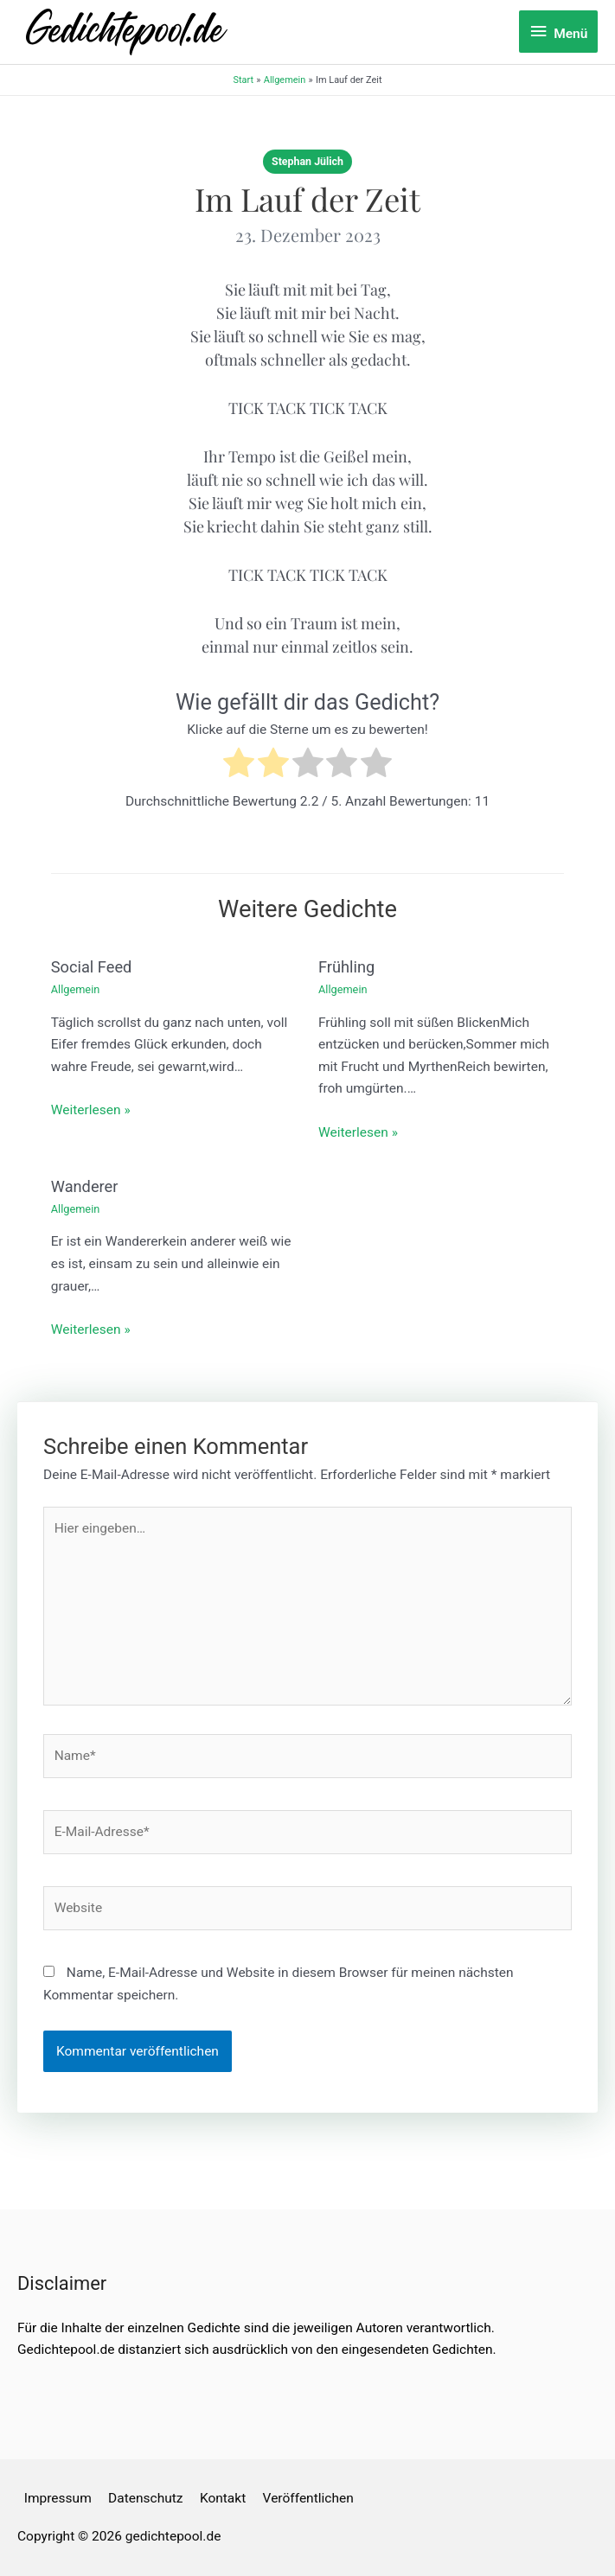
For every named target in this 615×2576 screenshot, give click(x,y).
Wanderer (85, 1186)
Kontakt (223, 2498)
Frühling (346, 967)
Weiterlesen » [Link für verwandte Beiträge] (91, 1110)
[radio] (238, 766)
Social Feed (91, 967)
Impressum (58, 2498)
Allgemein (75, 989)
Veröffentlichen (308, 2498)
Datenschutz (145, 2498)
